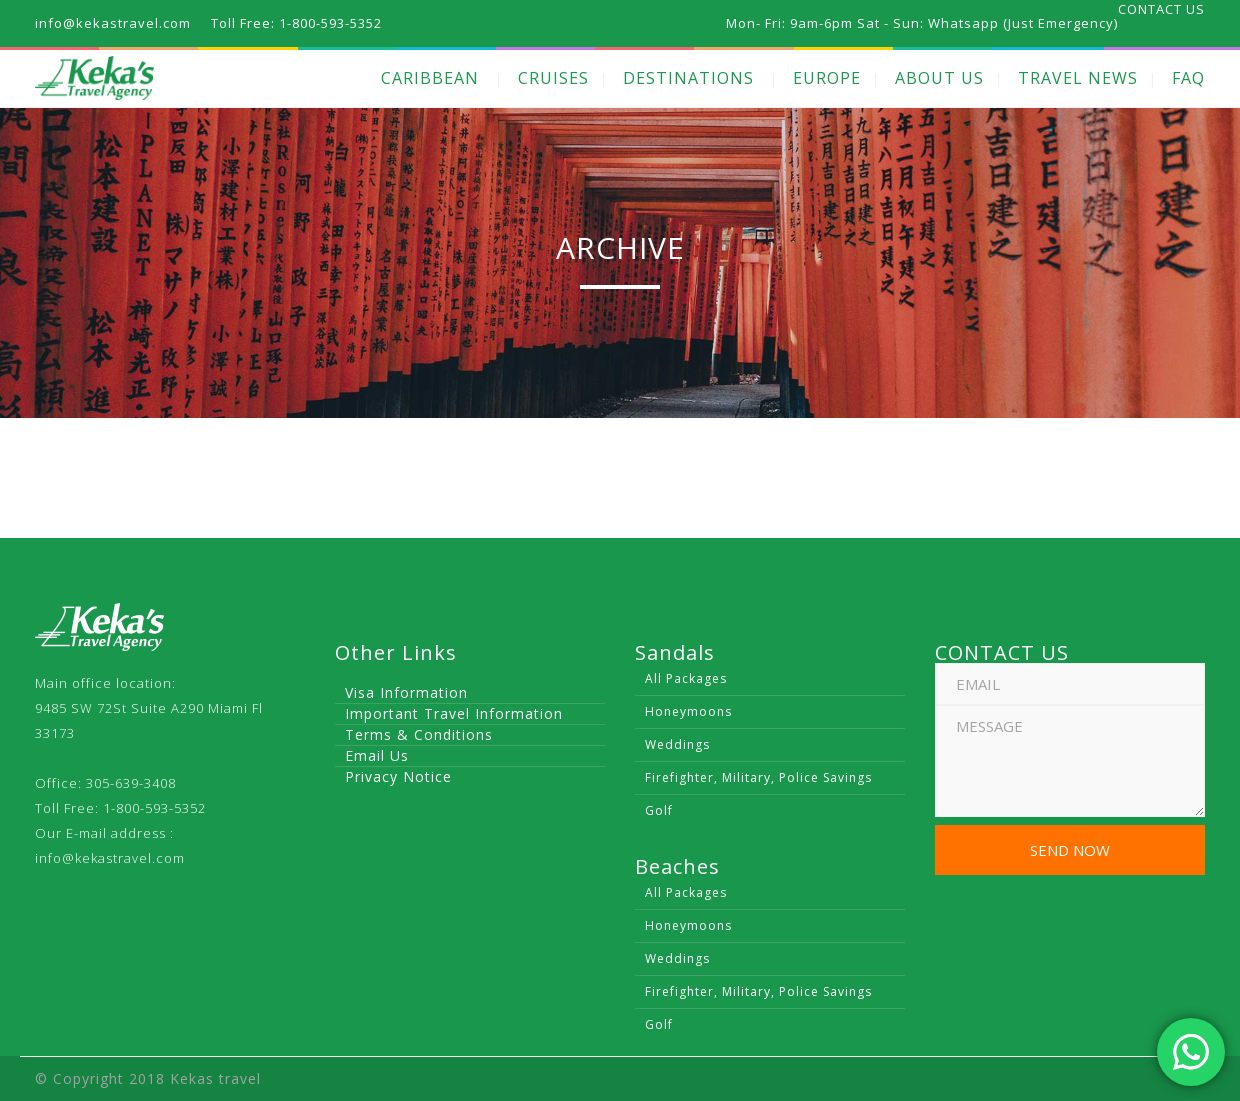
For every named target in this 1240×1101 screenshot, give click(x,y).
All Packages (686, 678)
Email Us (377, 755)
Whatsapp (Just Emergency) (1023, 23)
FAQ (1188, 78)
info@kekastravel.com (110, 858)
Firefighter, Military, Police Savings (758, 777)
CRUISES (553, 78)
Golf (659, 810)
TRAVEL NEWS (1078, 78)
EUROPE (827, 78)
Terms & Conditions (419, 734)
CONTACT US (1161, 9)
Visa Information (406, 692)
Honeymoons (688, 711)
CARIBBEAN (430, 78)
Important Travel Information (454, 713)
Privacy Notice (398, 776)
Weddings (677, 744)
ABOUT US (939, 78)
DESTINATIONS (688, 78)
